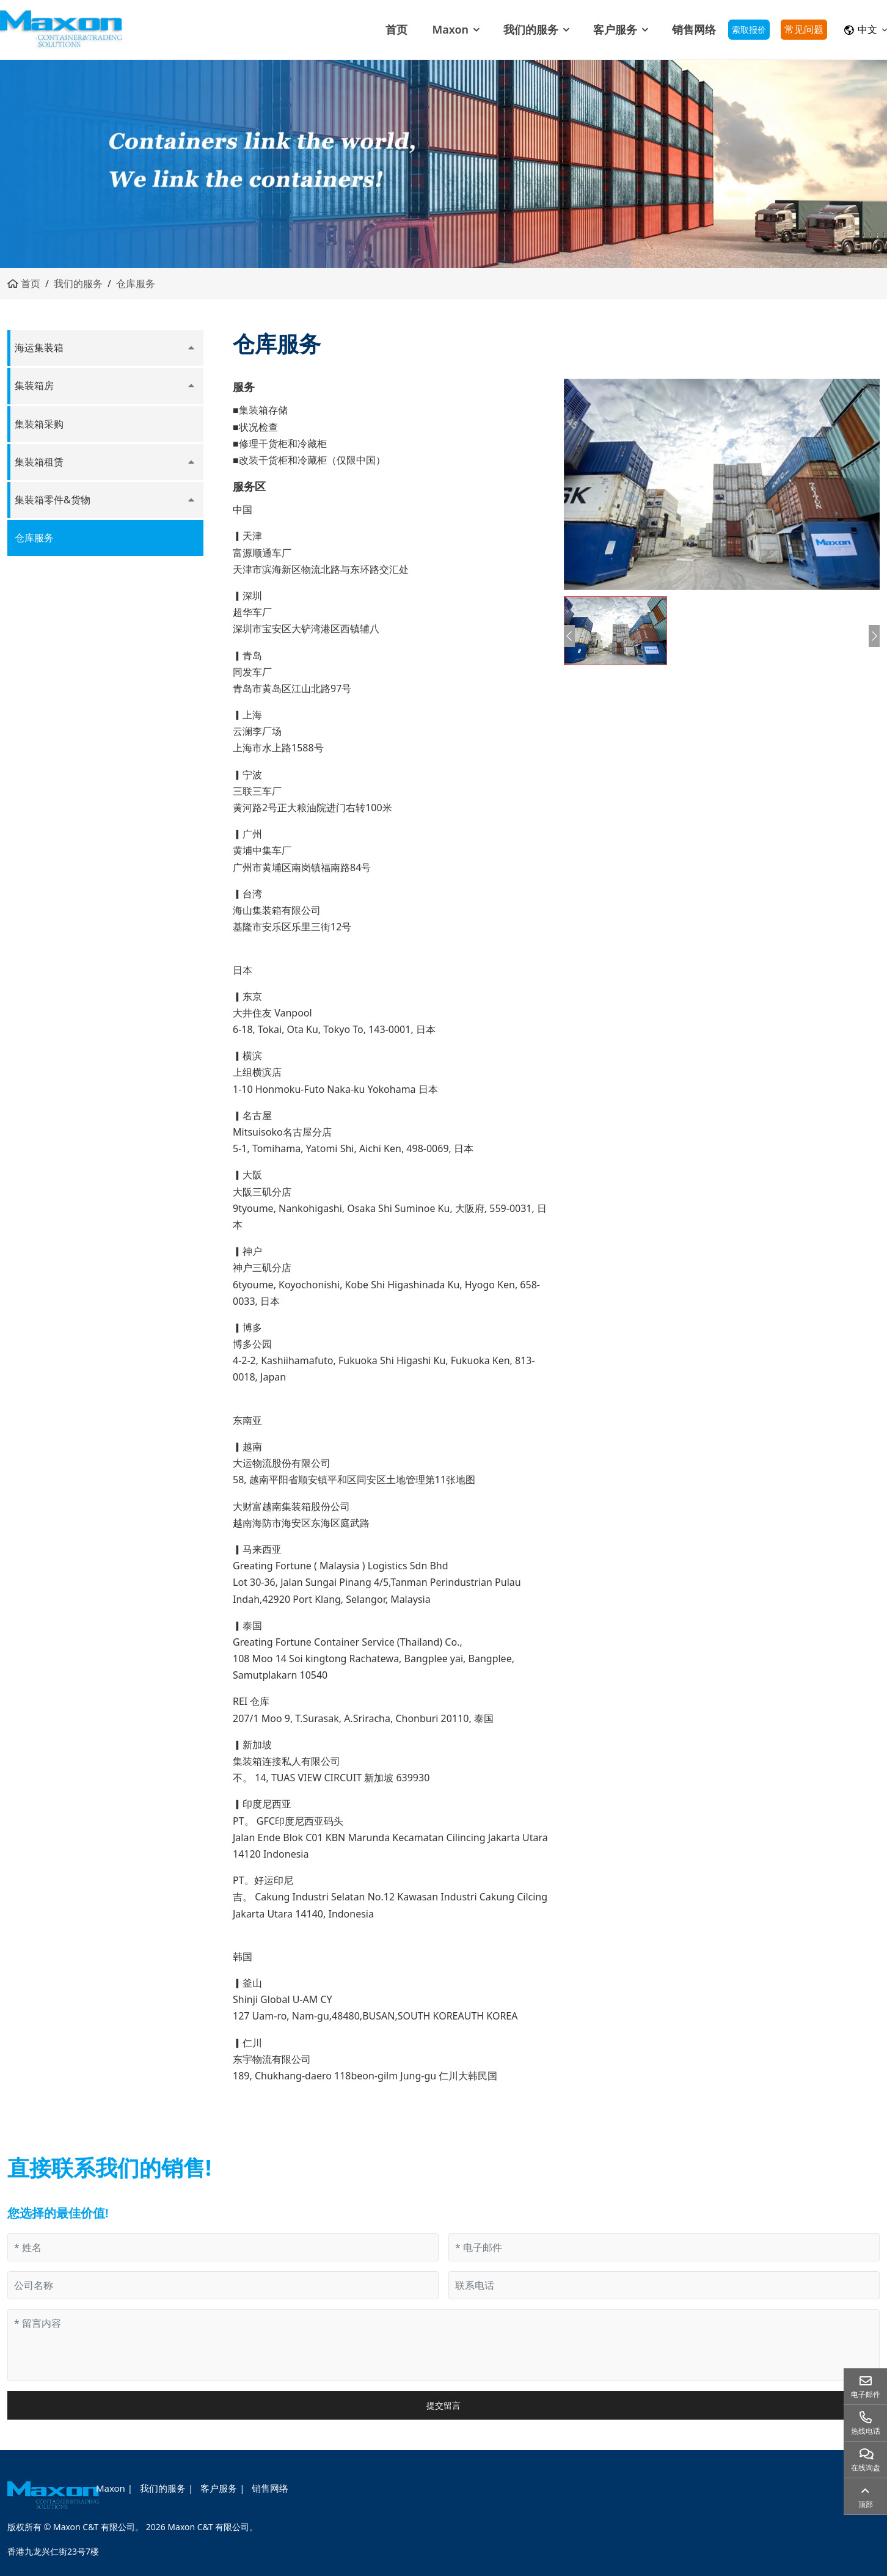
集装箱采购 (39, 424)
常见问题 (803, 29)
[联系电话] (664, 2285)
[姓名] (223, 2247)
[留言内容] (443, 2345)
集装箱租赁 (39, 462)
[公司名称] (223, 2285)
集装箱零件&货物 (52, 499)
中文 (860, 29)
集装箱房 (34, 385)
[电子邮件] (664, 2247)
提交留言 (443, 2405)
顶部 (865, 2504)
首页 (396, 29)
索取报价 (749, 29)
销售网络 (694, 29)
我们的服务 (530, 29)
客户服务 (615, 29)
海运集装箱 (39, 347)
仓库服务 (135, 283)
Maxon (450, 29)
